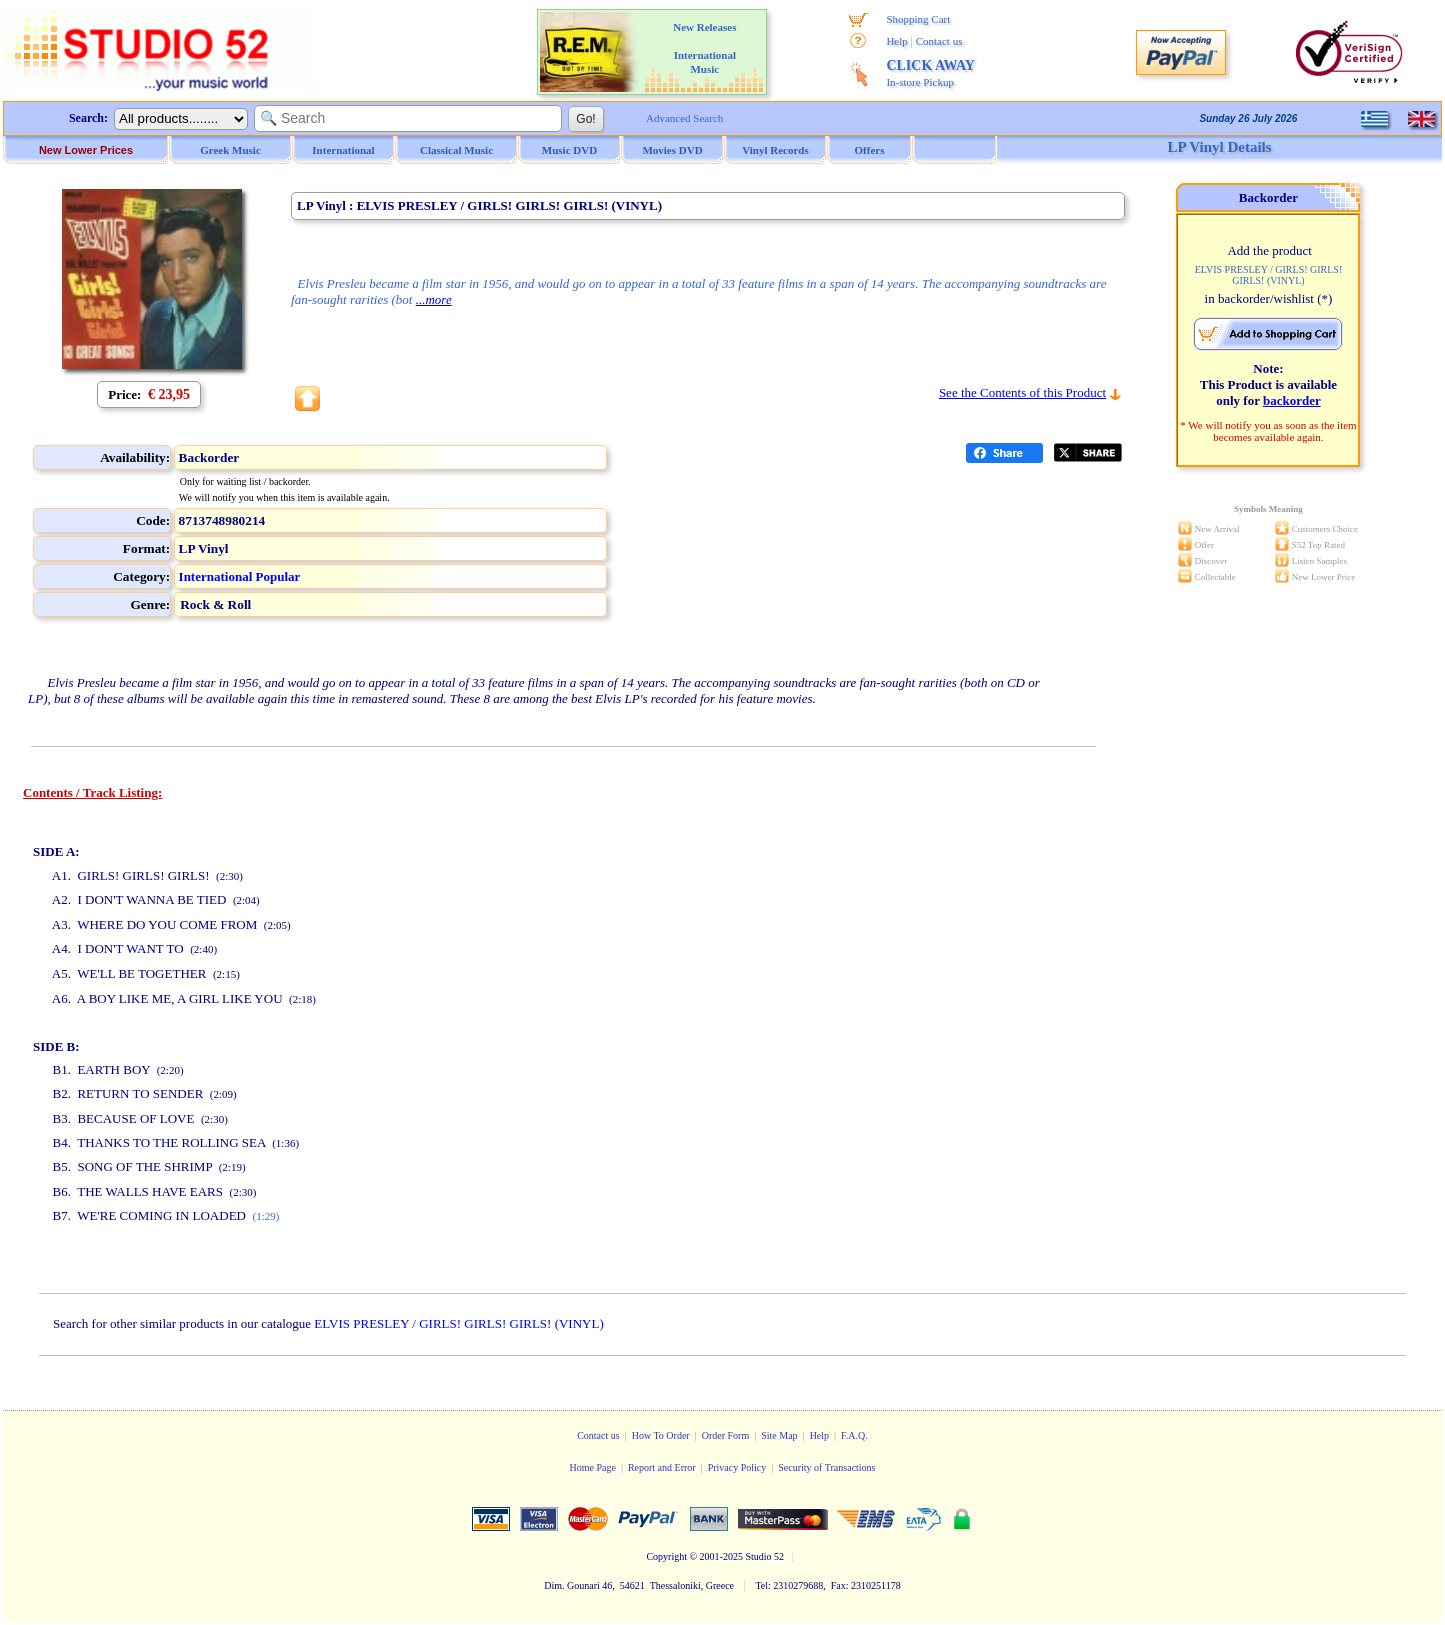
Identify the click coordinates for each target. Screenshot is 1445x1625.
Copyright (666, 1556)
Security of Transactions (826, 1467)
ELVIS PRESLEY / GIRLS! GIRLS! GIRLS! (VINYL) (458, 1323)
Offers (870, 150)
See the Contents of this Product (1022, 392)
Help (896, 41)
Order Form (726, 1435)
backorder (1292, 400)
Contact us (939, 41)
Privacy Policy (737, 1467)
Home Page (592, 1467)
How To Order (661, 1435)
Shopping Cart (918, 19)
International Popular (240, 576)
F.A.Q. (854, 1435)
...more (434, 299)
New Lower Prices (86, 150)
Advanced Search (684, 118)
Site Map (779, 1435)
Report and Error (662, 1467)
